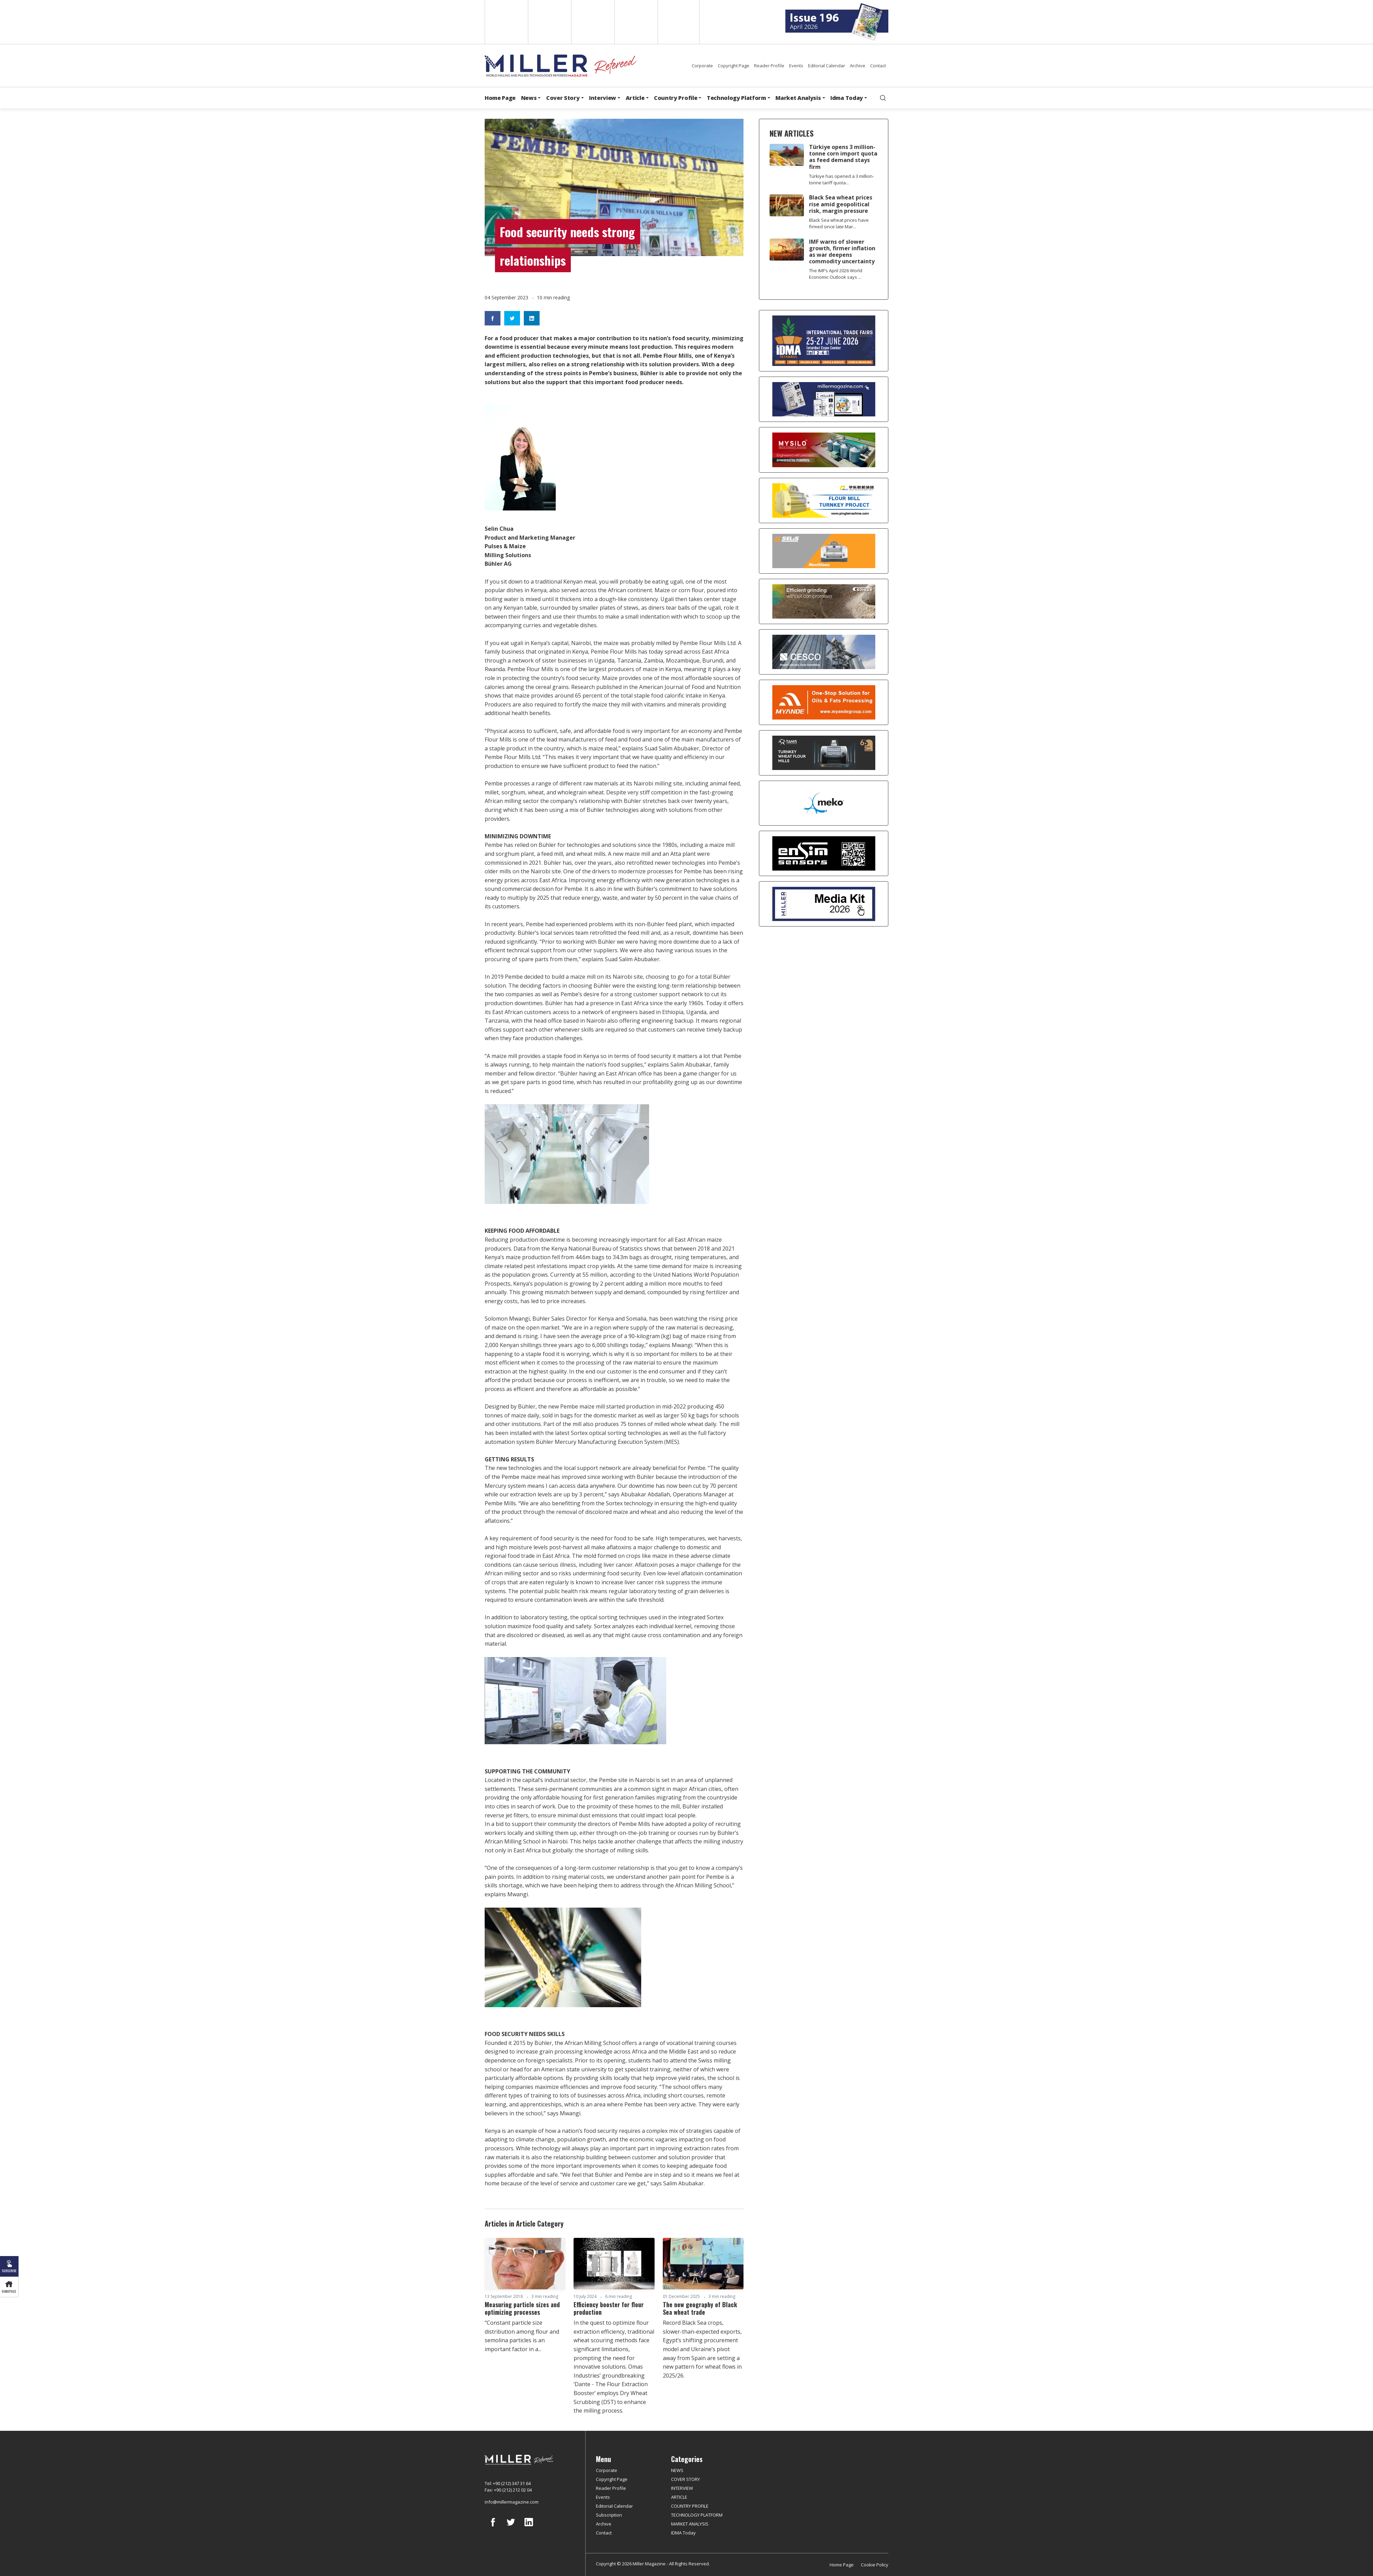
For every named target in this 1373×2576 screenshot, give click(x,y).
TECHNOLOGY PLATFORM (697, 2515)
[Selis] (823, 551)
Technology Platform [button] (736, 98)
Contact (878, 65)
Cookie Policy (874, 2565)
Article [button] (635, 98)
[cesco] (823, 652)
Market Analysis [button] (798, 98)
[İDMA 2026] (823, 340)
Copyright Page (733, 65)
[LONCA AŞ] (823, 853)
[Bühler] (823, 601)
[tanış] (823, 753)
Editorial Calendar (826, 65)
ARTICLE (679, 2497)
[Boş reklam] (823, 399)
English (506, 22)
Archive (857, 65)
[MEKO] (823, 803)
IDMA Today (683, 2533)
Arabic (592, 22)
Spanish (549, 22)
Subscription (609, 2515)
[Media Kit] (823, 904)
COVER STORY (685, 2479)
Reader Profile (769, 65)
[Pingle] (823, 500)
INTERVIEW (682, 2488)
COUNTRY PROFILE (689, 2506)
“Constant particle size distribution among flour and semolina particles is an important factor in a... (522, 2336)
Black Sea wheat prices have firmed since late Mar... (839, 223)
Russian (635, 22)
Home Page (500, 98)
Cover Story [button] (562, 98)
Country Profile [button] (675, 98)
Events (796, 65)
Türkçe (678, 22)
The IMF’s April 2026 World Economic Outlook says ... (835, 273)
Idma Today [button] (846, 98)
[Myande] (823, 702)
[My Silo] (823, 450)
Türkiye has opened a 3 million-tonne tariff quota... (841, 179)
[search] (882, 97)
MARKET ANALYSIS (689, 2524)
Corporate (702, 65)
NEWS (677, 2470)
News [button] (529, 98)
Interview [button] (602, 98)
